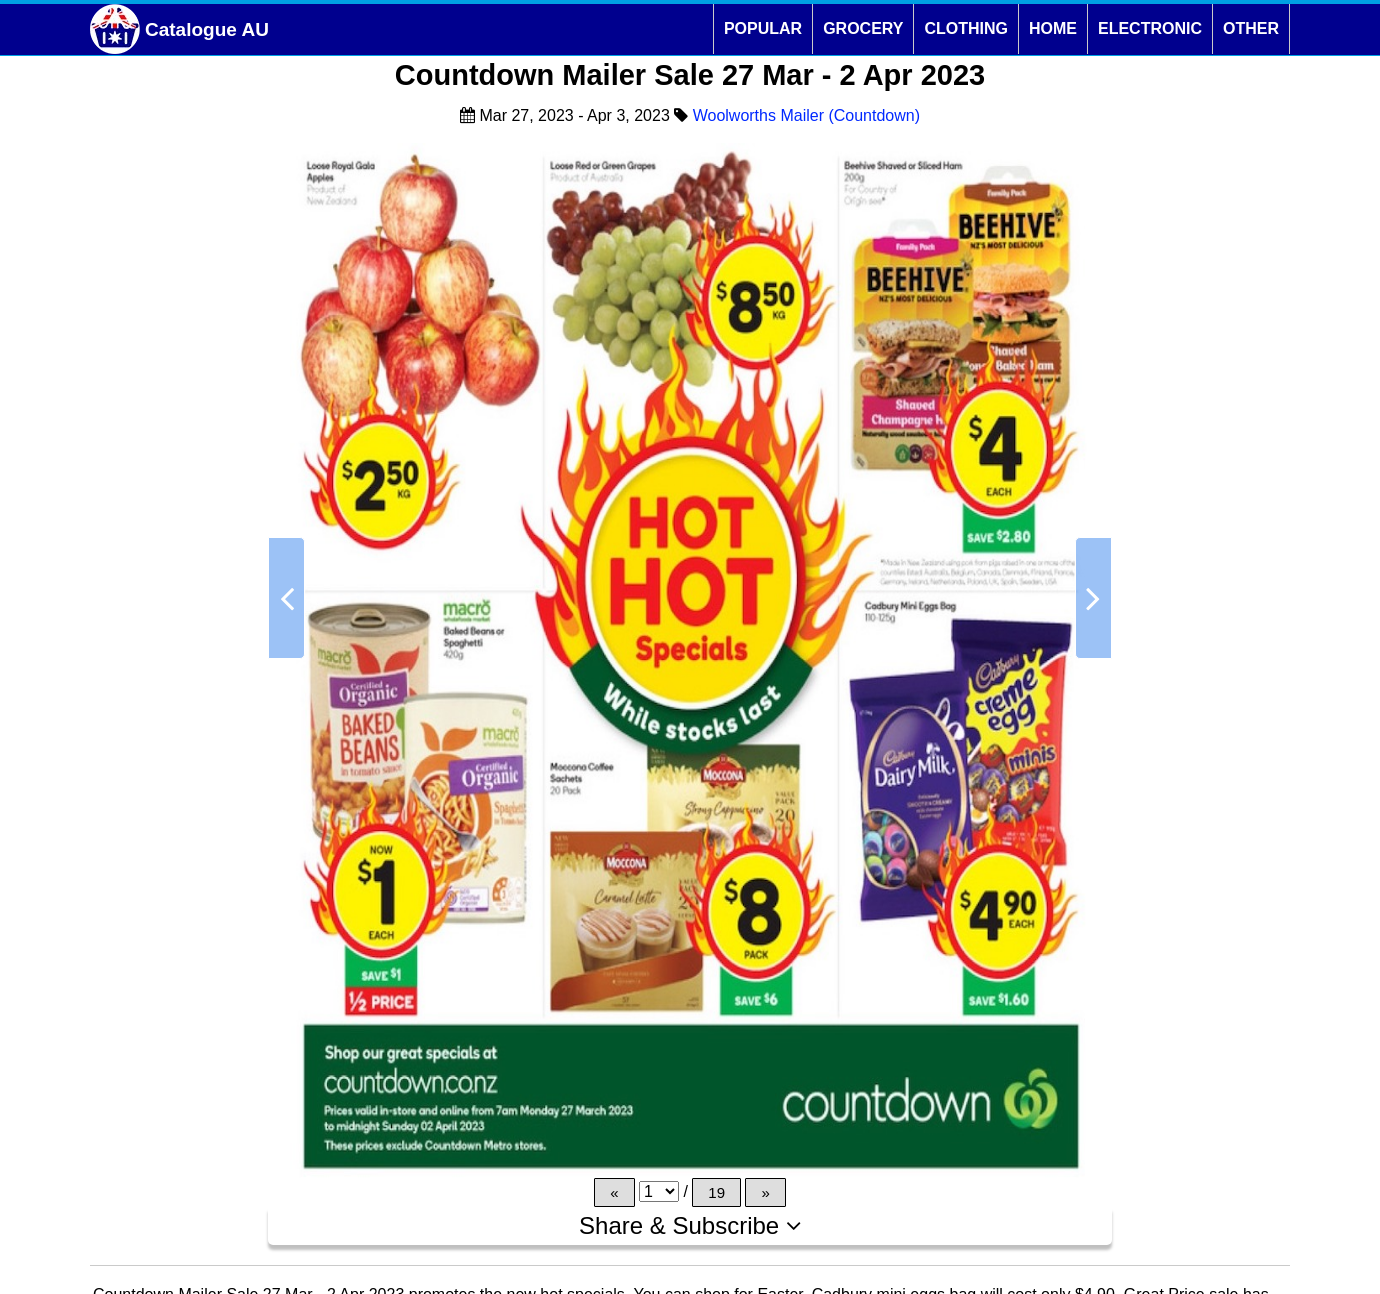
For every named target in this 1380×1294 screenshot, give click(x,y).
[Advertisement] (170, 694)
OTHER (1251, 28)
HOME (1053, 28)
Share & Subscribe (690, 1225)
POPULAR (763, 28)
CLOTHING (966, 28)
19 (716, 1192)
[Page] (659, 1191)
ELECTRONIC (1150, 28)
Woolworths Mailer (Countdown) (806, 115)
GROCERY (863, 28)
